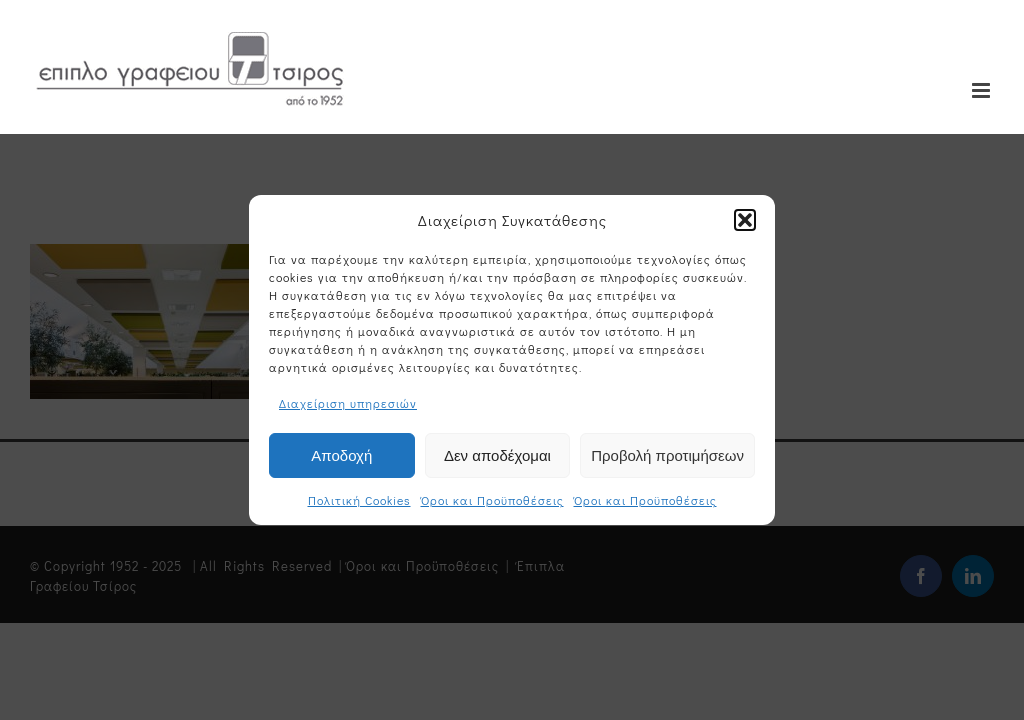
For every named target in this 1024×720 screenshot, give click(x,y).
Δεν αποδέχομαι (497, 455)
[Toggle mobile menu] (983, 90)
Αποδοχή (341, 455)
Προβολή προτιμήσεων (667, 455)
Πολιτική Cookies (359, 500)
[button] (745, 220)
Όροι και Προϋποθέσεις (492, 500)
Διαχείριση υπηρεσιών (348, 403)
